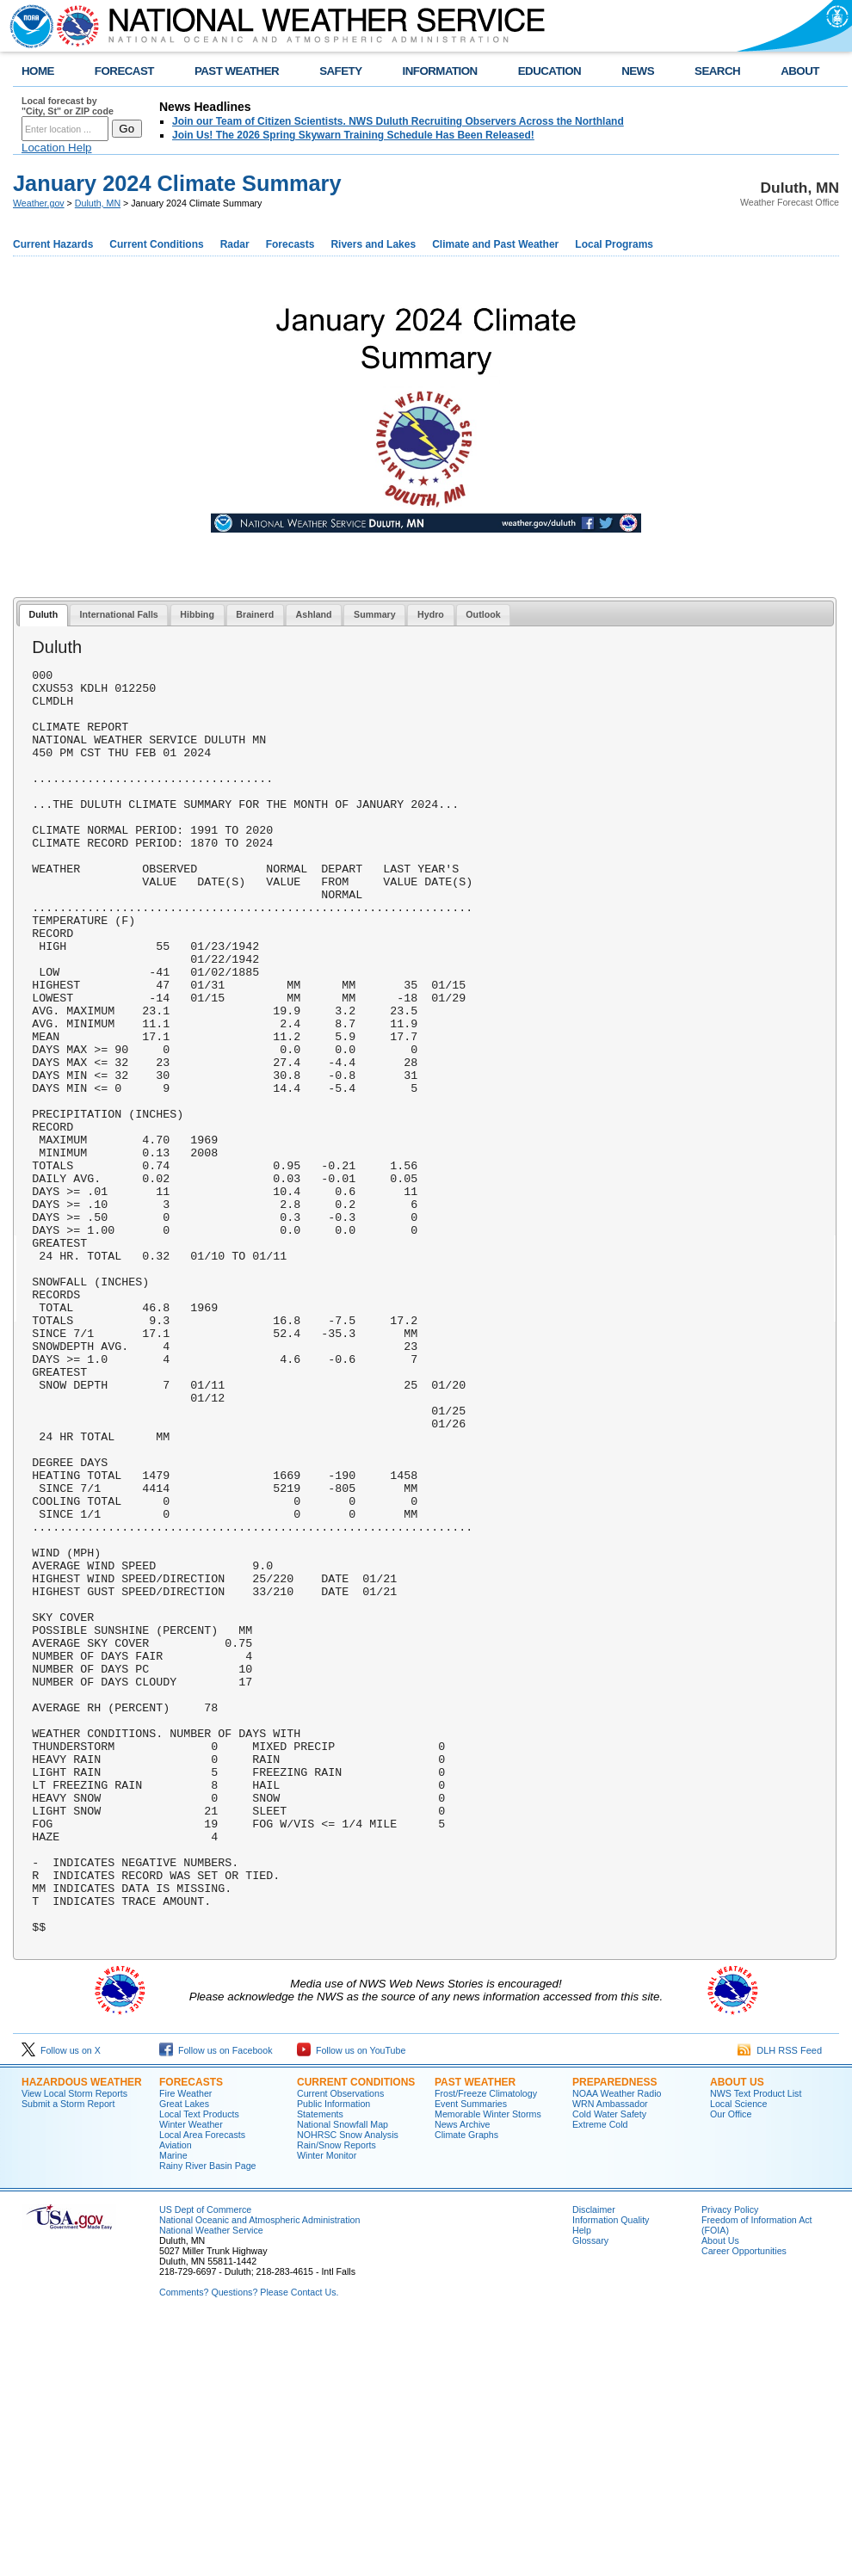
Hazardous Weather (82, 2335)
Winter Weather (191, 2377)
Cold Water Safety (609, 2367)
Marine (173, 2408)
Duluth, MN (97, 203)
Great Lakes (184, 2356)
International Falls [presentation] (119, 614)
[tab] (43, 615)
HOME (38, 71)
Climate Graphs (466, 2387)
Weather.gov (39, 203)
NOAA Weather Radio (616, 2346)
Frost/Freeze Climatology (486, 2346)
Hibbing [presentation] (197, 614)
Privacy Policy (729, 2462)
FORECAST (124, 71)
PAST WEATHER (236, 71)
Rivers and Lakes (373, 244)
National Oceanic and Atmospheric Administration (259, 2473)
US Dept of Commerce (205, 2462)
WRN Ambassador (610, 2356)
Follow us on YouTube (351, 2303)
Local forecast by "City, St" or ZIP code (68, 106)
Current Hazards (53, 244)
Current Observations (340, 2346)
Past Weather (475, 2335)
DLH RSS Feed (780, 2303)
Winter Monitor (326, 2408)
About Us (737, 2335)
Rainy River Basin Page (207, 2418)
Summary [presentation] (375, 614)
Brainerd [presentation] (255, 614)
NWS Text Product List (755, 2346)
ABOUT (800, 71)
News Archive (463, 2377)
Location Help (57, 147)
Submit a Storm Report (68, 2356)
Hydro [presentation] (430, 614)
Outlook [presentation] (483, 614)
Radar (235, 244)
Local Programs (614, 244)
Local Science (738, 2356)
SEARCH (717, 71)
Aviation (175, 2398)
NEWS (637, 71)
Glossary (590, 2493)
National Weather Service (211, 2483)
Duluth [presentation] (43, 614)
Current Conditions (156, 244)
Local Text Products (199, 2367)
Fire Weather (185, 2346)
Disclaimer (593, 2462)
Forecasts (290, 244)
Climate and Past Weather (495, 244)
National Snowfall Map (342, 2377)
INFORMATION (440, 71)
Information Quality (610, 2473)
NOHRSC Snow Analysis (347, 2387)
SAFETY (340, 71)
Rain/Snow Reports (336, 2398)
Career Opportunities (744, 2504)
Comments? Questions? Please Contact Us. (248, 2545)
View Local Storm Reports (74, 2346)
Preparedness (614, 2335)
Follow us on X (61, 2303)
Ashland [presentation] (314, 614)
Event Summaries (471, 2356)
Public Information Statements (333, 2361)
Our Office (730, 2367)
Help (581, 2483)
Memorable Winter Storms (488, 2367)
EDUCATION (549, 71)
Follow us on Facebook (216, 2303)
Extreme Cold (600, 2377)
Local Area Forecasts (202, 2387)
